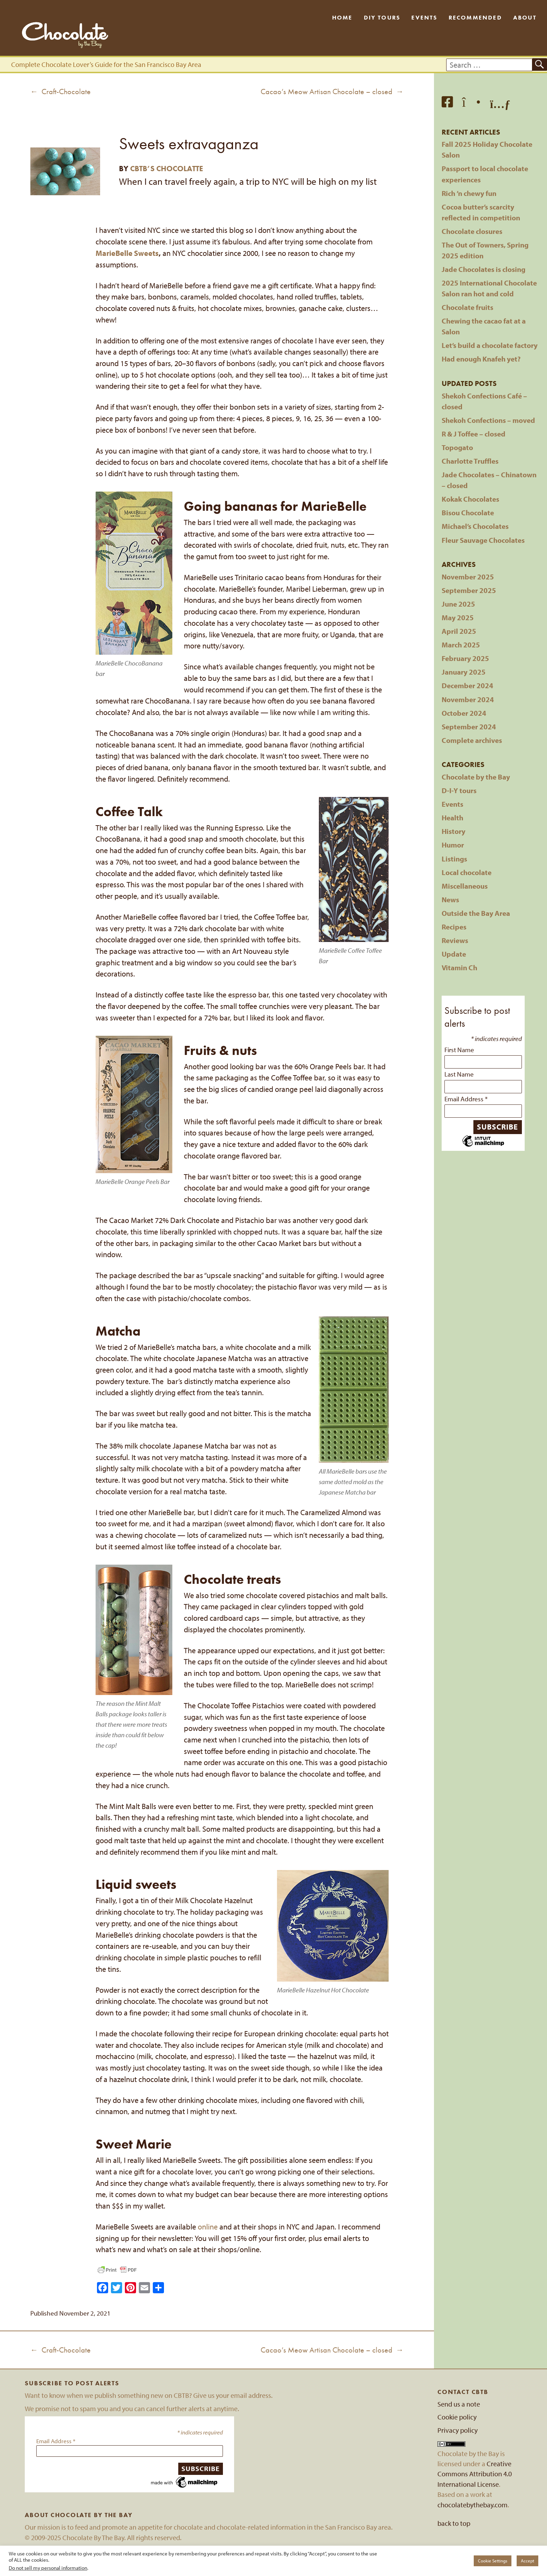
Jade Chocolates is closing (483, 269)
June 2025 (458, 603)
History (453, 831)
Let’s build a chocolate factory (490, 345)
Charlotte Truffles (470, 460)
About (525, 17)
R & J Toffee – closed (473, 433)
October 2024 (464, 712)
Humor (453, 844)
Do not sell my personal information (48, 2567)
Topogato (457, 447)
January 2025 (464, 671)
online (208, 2227)
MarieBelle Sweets (127, 253)
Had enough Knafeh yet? (481, 358)
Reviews (455, 940)
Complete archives (472, 740)
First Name (459, 1050)
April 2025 (459, 631)
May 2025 (458, 617)
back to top (453, 2523)
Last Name (459, 1074)
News (450, 899)
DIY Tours (382, 17)
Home (342, 17)
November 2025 (468, 576)
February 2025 (465, 658)
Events (424, 17)
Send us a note (458, 2404)
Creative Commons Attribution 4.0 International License (474, 2473)
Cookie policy (457, 2416)
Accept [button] (527, 2560)
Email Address (466, 1099)
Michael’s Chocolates (475, 526)
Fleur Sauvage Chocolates (483, 540)
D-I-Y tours (459, 790)
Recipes (454, 926)
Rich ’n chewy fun (469, 193)
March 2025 (461, 644)
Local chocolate (467, 872)
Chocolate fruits (467, 307)
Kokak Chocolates (470, 498)
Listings (454, 858)
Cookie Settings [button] (492, 2560)
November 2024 (468, 699)
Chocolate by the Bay (476, 776)
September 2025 (469, 590)
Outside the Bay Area (476, 913)
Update (454, 953)
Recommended (475, 17)
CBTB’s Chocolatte (166, 169)
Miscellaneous (465, 885)
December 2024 (467, 685)
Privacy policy (457, 2430)
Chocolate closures (472, 231)
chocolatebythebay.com (472, 2504)
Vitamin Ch (459, 967)
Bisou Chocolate (468, 512)
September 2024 (469, 726)
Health (452, 817)
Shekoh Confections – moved (488, 420)
